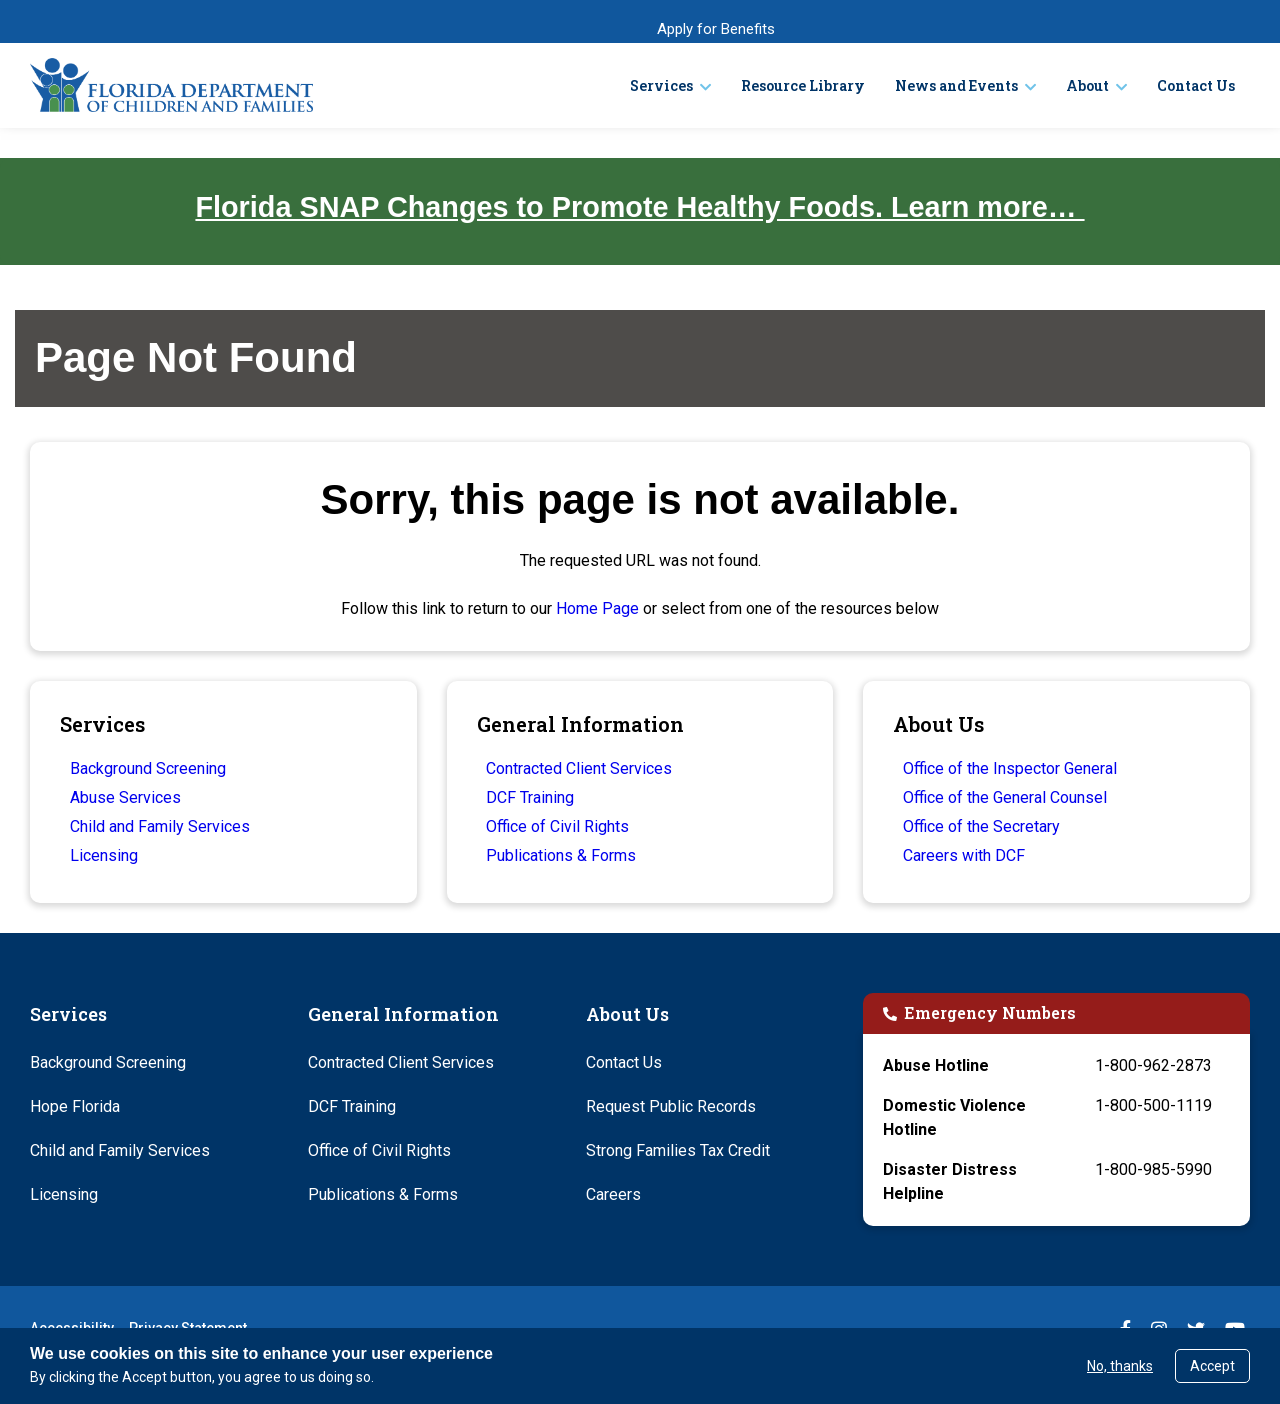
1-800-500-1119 (1153, 1105)
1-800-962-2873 (1153, 1065)
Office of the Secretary (981, 826)
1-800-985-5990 (1153, 1169)
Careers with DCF (964, 855)
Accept (1212, 1366)
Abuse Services (125, 797)
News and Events (956, 85)
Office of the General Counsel (1005, 797)
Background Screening (148, 768)
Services (661, 85)
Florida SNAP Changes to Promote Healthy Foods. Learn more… (639, 207)
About (1087, 85)
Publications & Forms (561, 855)
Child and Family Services (160, 826)
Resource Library (803, 85)
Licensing (104, 855)
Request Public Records (671, 1106)
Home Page (597, 608)
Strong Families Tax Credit (678, 1150)
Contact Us (1196, 85)
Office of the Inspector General (1010, 768)
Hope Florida (75, 1106)
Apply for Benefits (716, 29)
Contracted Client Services (579, 768)
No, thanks (1120, 1366)
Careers (613, 1194)
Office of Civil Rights (557, 826)
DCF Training (530, 797)
